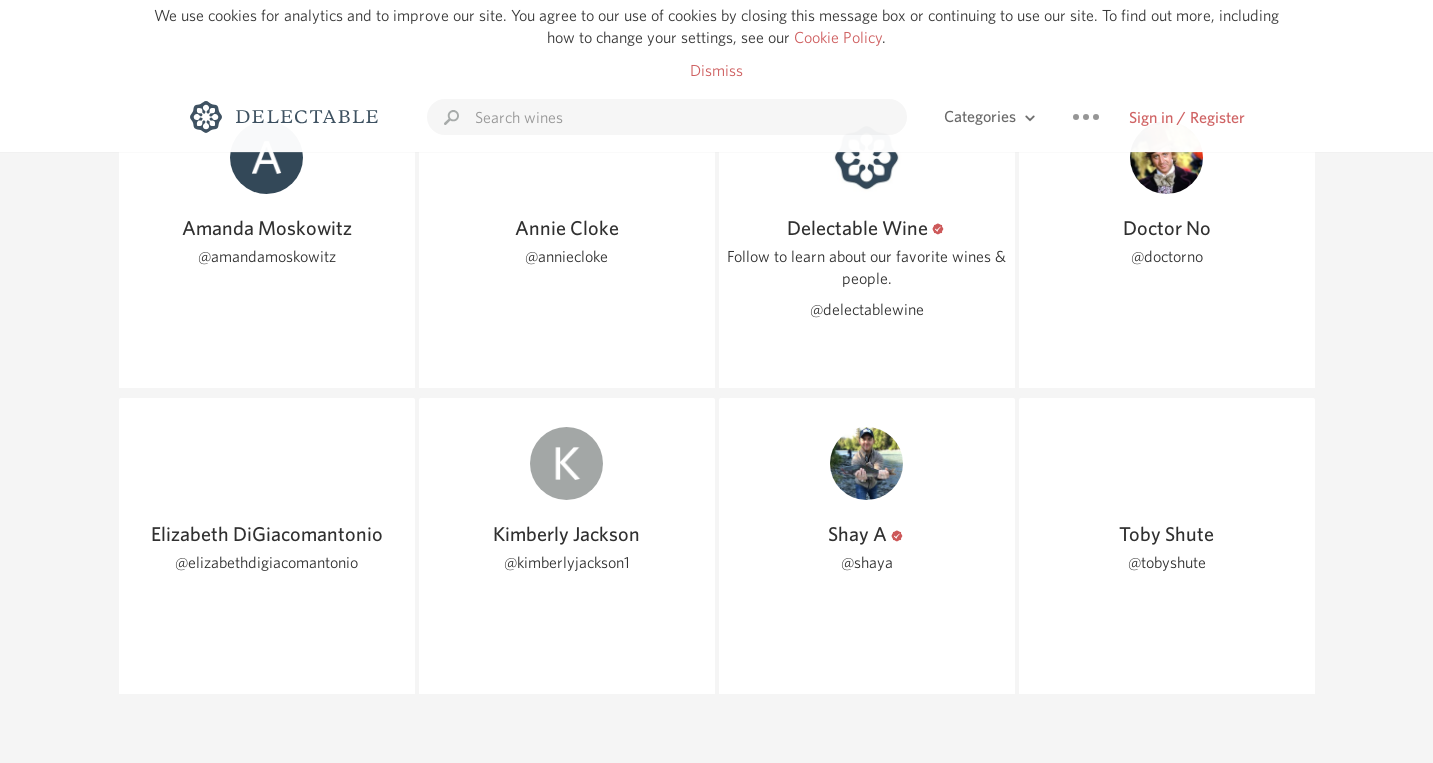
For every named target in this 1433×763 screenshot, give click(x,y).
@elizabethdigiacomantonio (266, 562)
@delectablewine (867, 309)
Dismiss (716, 70)
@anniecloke (566, 256)
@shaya (867, 562)
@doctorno (1167, 256)
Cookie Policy (838, 37)
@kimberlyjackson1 (567, 562)
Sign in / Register (1187, 117)
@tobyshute (1167, 562)
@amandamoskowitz (267, 256)
